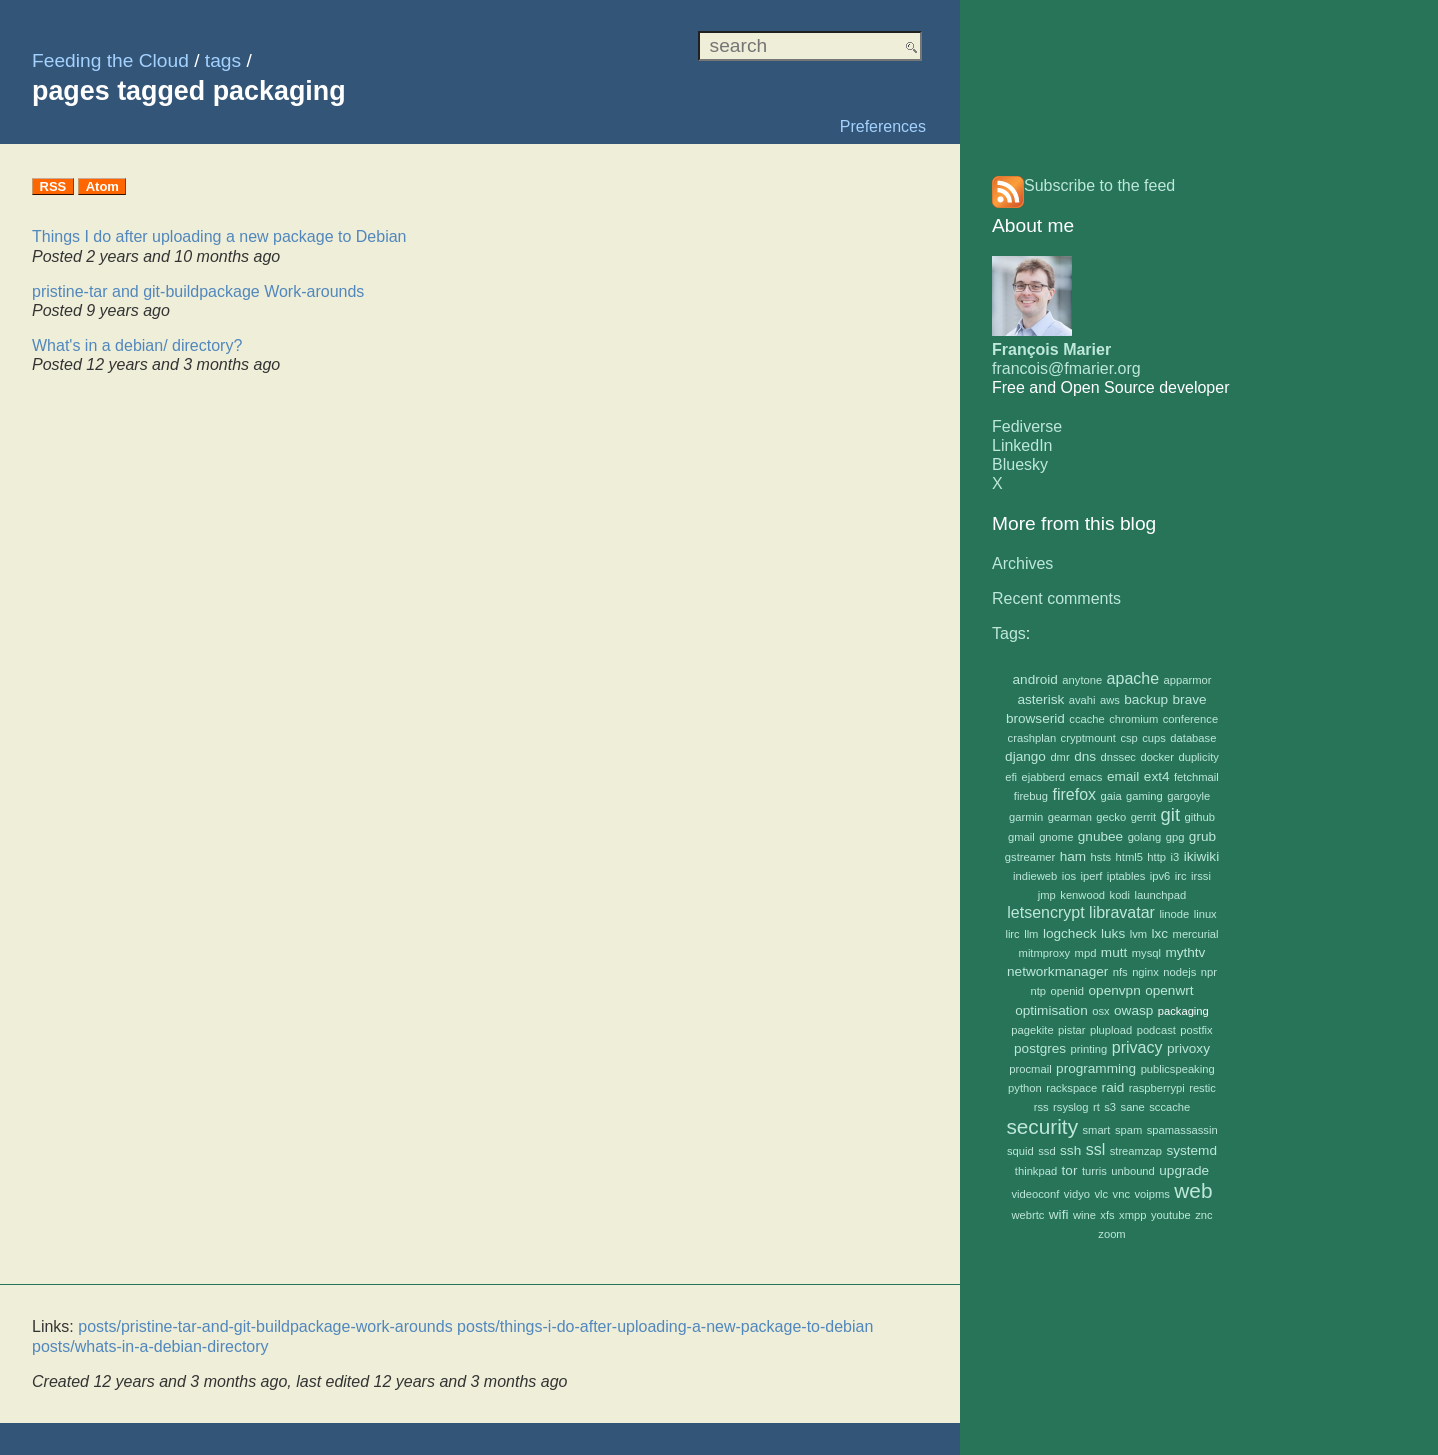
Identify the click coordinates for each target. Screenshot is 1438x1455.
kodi (1120, 895)
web (1193, 1190)
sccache (1169, 1107)
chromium (1133, 719)
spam (1128, 1130)
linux (1205, 914)
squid (1020, 1151)
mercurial (1196, 934)
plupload (1111, 1030)
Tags (1009, 633)
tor (1070, 1170)
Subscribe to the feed (1099, 185)
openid (1067, 991)
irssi (1201, 876)
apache (1133, 678)
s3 (1110, 1107)
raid (1113, 1087)
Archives (1022, 563)
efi (1011, 777)
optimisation (1051, 1010)
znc (1203, 1215)
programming (1096, 1068)
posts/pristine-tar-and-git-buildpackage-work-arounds (265, 1326)
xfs (1107, 1215)
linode (1174, 914)
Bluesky (1020, 464)
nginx (1145, 972)
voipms (1151, 1194)
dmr (1059, 757)
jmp (1047, 895)
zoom (1111, 1234)
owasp (1133, 1010)
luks (1113, 933)
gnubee (1100, 836)
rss (1041, 1107)
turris (1094, 1171)
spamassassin (1182, 1130)
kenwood (1082, 895)
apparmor (1188, 680)
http (1156, 857)
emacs (1086, 777)
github (1199, 817)
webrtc (1027, 1215)
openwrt (1169, 990)
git (1170, 814)
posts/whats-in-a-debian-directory (150, 1346)
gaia (1111, 796)
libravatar (1122, 912)
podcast (1156, 1030)
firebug (1031, 796)
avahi (1082, 700)
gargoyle (1188, 796)
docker (1157, 757)
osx (1100, 1011)
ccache (1086, 719)
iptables (1126, 876)
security (1042, 1126)
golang (1145, 837)
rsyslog (1070, 1107)
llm (1031, 934)
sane (1133, 1107)
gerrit (1144, 817)
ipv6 (1160, 876)
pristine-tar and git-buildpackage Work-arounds (198, 291)
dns (1085, 756)
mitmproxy (1045, 953)
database (1193, 738)
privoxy (1188, 1048)
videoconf (1036, 1194)
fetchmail (1196, 777)
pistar (1071, 1030)
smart (1096, 1130)
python (1025, 1088)
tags (223, 60)
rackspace (1071, 1088)
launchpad (1161, 895)
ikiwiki (1202, 856)
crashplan (1032, 738)
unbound (1133, 1171)
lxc (1160, 933)
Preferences (883, 126)
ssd (1046, 1151)
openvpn (1115, 990)
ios (1069, 876)
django (1025, 756)
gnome (1056, 837)
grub (1202, 836)
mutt (1114, 952)
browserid (1035, 718)
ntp (1038, 991)
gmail (1021, 837)
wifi (1059, 1214)
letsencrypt (1045, 912)
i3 (1174, 857)
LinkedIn (1022, 445)
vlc (1101, 1194)
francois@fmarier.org (1066, 368)
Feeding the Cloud (110, 60)
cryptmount (1088, 738)
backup (1146, 699)
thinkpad (1036, 1171)
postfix (1196, 1030)
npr (1209, 972)
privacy (1137, 1047)
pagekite (1032, 1030)
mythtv (1185, 952)
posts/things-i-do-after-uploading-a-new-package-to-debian (665, 1326)
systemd (1191, 1150)
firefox (1074, 794)
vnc (1121, 1194)
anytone (1082, 680)
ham (1073, 856)
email (1123, 776)
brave (1190, 699)
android (1035, 679)
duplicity (1198, 757)
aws (1110, 700)
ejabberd (1044, 777)
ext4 (1157, 776)
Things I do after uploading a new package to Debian (219, 236)
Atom (102, 186)
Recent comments (1056, 598)
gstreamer (1030, 857)
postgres (1040, 1048)
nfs (1120, 972)
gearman (1070, 817)
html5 (1129, 857)
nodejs (1179, 972)
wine (1084, 1215)
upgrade (1184, 1170)
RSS (53, 186)
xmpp (1132, 1215)
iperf (1092, 876)
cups (1154, 738)
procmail (1030, 1069)
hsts (1101, 857)
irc (1181, 876)
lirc (1012, 934)
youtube (1171, 1215)
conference (1190, 719)
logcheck (1070, 933)
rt (1096, 1107)
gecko (1111, 817)
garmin (1026, 817)
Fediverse (1027, 426)
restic (1202, 1088)
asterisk (1040, 699)
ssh (1070, 1150)
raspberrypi (1157, 1088)
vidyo (1077, 1194)
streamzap (1136, 1151)
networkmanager (1057, 971)
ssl (1096, 1149)
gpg (1175, 837)
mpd (1086, 953)
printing (1089, 1049)
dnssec (1118, 757)
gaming (1144, 796)
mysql (1146, 953)
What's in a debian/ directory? (137, 345)
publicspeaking (1178, 1069)
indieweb (1035, 876)
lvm (1138, 934)
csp (1128, 738)
